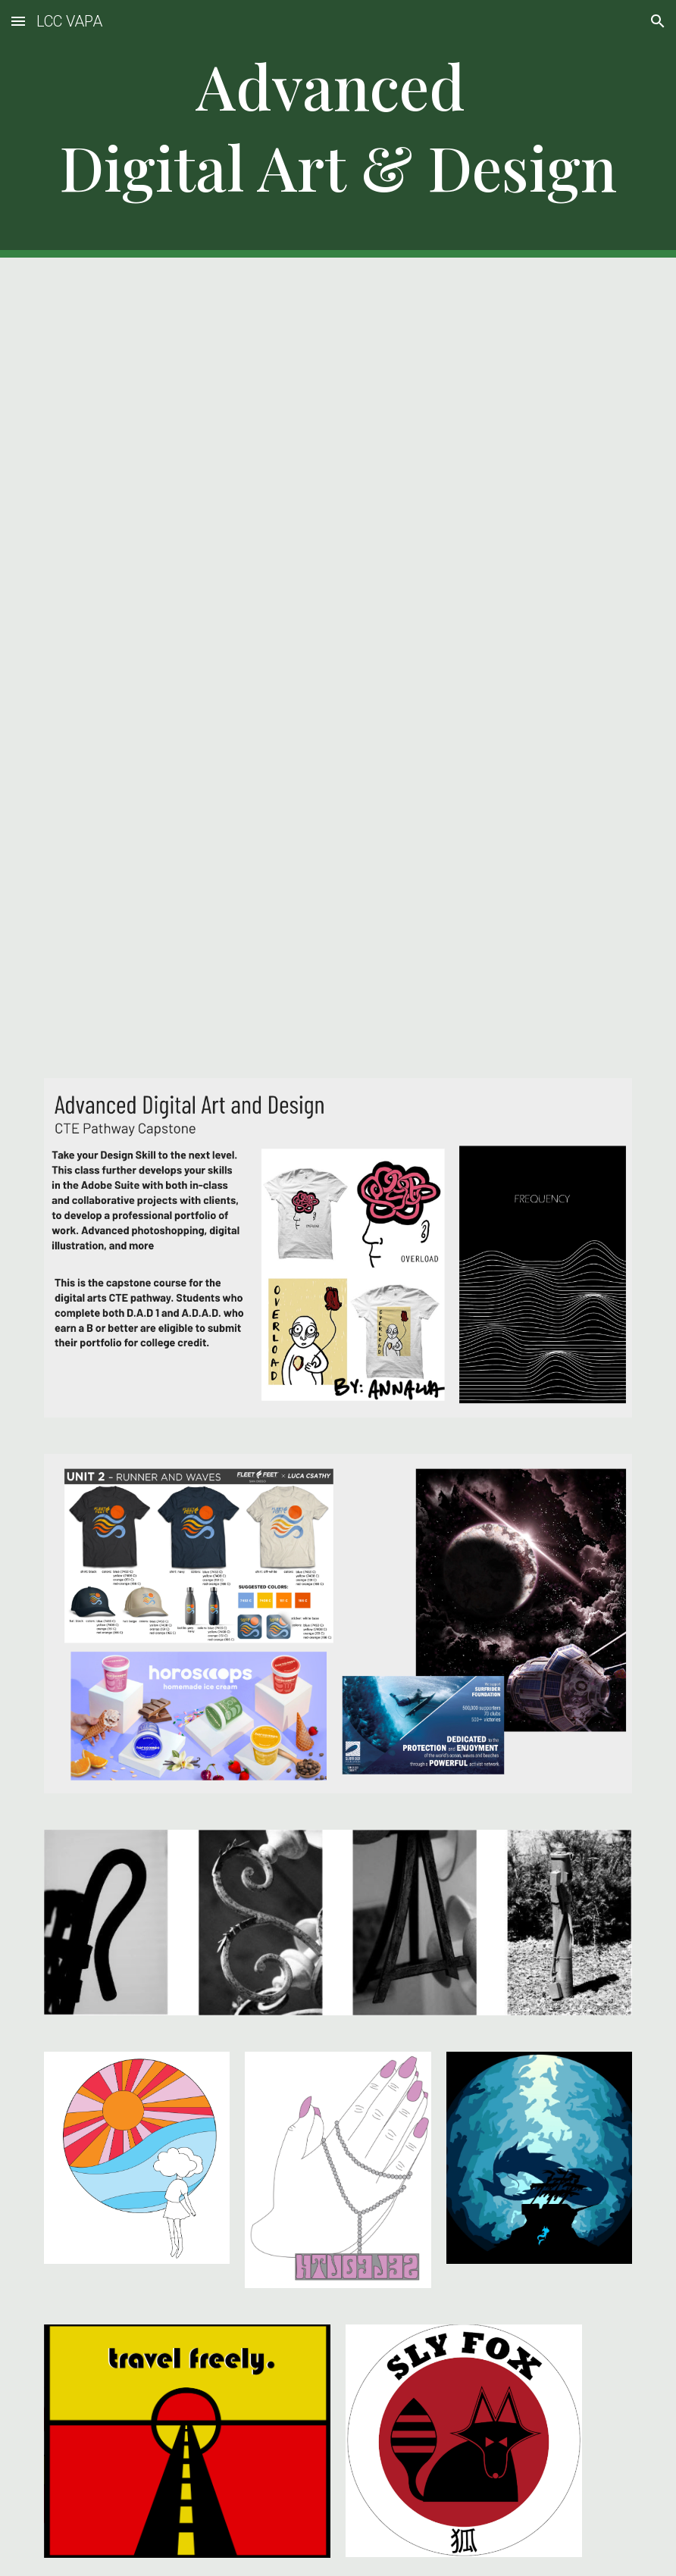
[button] (18, 21)
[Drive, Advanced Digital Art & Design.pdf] (338, 659)
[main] (338, 129)
